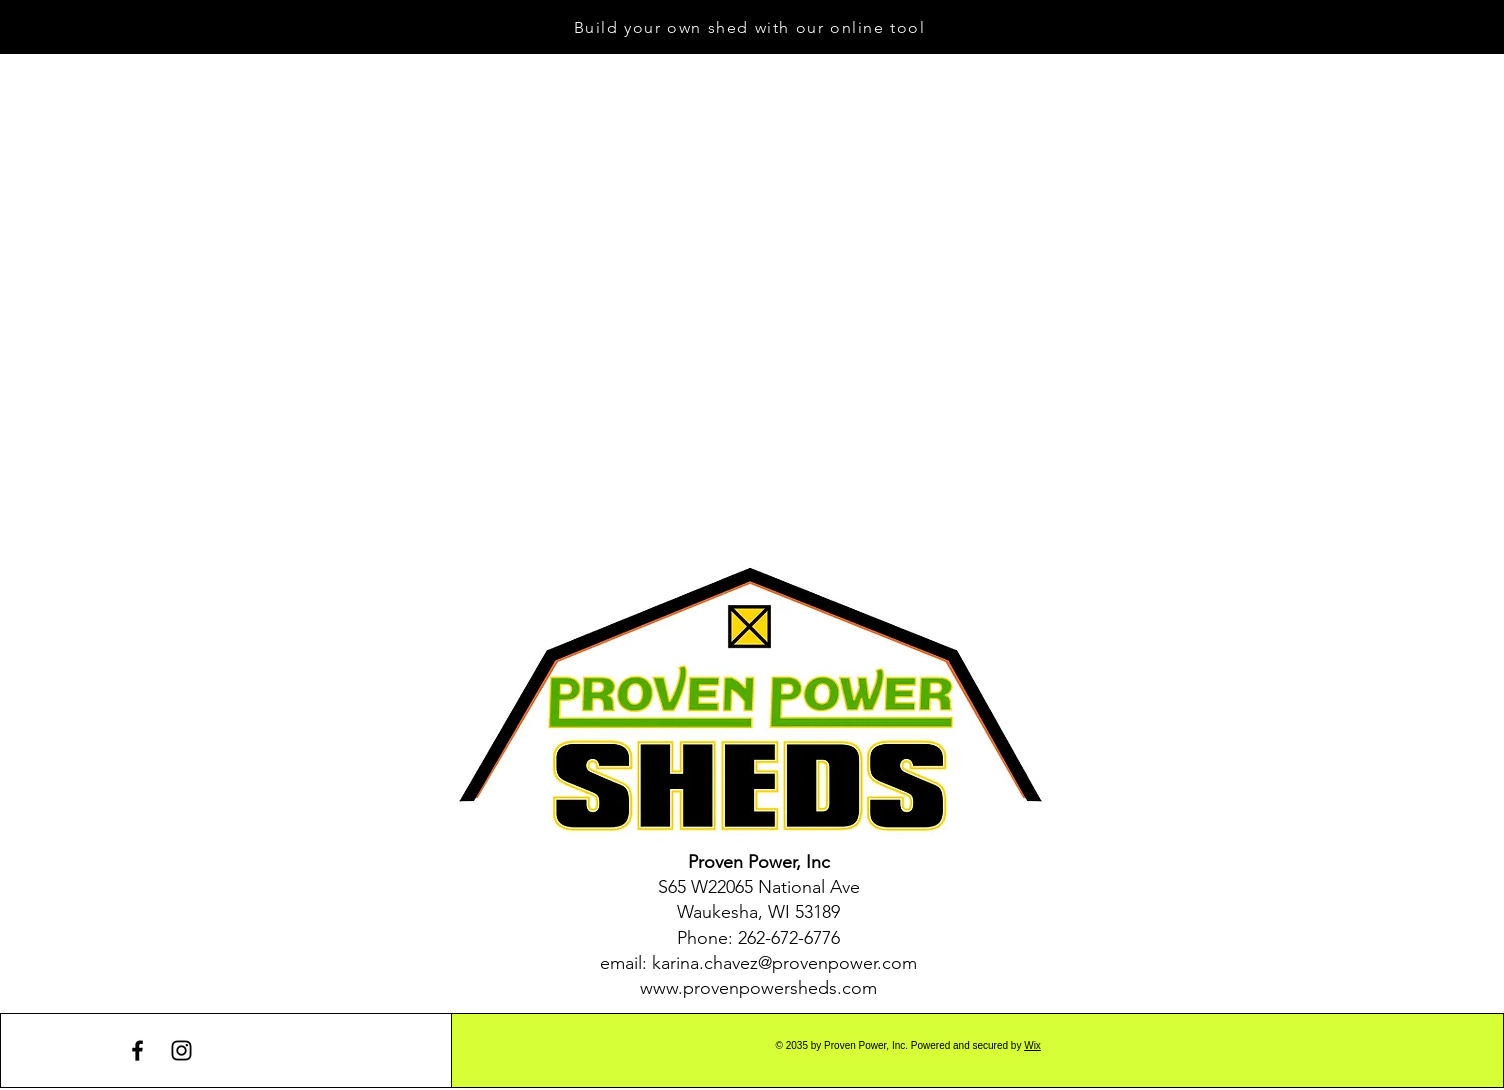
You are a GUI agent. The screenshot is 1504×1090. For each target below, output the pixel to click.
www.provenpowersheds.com (758, 988)
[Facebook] (137, 1050)
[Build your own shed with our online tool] (751, 27)
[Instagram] (181, 1050)
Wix (1032, 1045)
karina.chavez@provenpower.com (784, 963)
